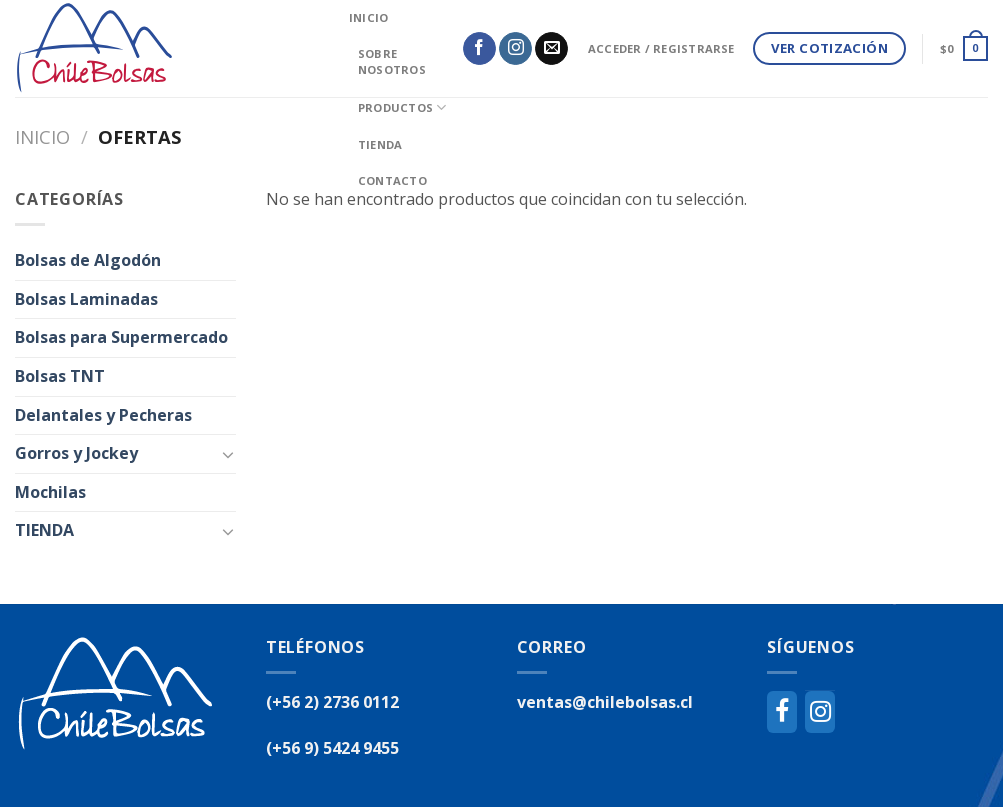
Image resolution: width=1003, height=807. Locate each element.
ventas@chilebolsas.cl (605, 702)
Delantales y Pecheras (103, 415)
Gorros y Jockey (76, 453)
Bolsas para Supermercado (121, 337)
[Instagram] (820, 712)
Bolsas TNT (60, 376)
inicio (368, 17)
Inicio (42, 136)
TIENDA (44, 530)
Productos (402, 107)
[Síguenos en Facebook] (479, 49)
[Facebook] (782, 712)
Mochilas (50, 492)
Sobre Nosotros (392, 61)
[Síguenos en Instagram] (515, 49)
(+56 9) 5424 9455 (332, 748)
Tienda (380, 144)
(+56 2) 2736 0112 (332, 702)
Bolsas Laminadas (86, 299)
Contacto (392, 180)
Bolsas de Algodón (88, 260)
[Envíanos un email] (551, 49)
